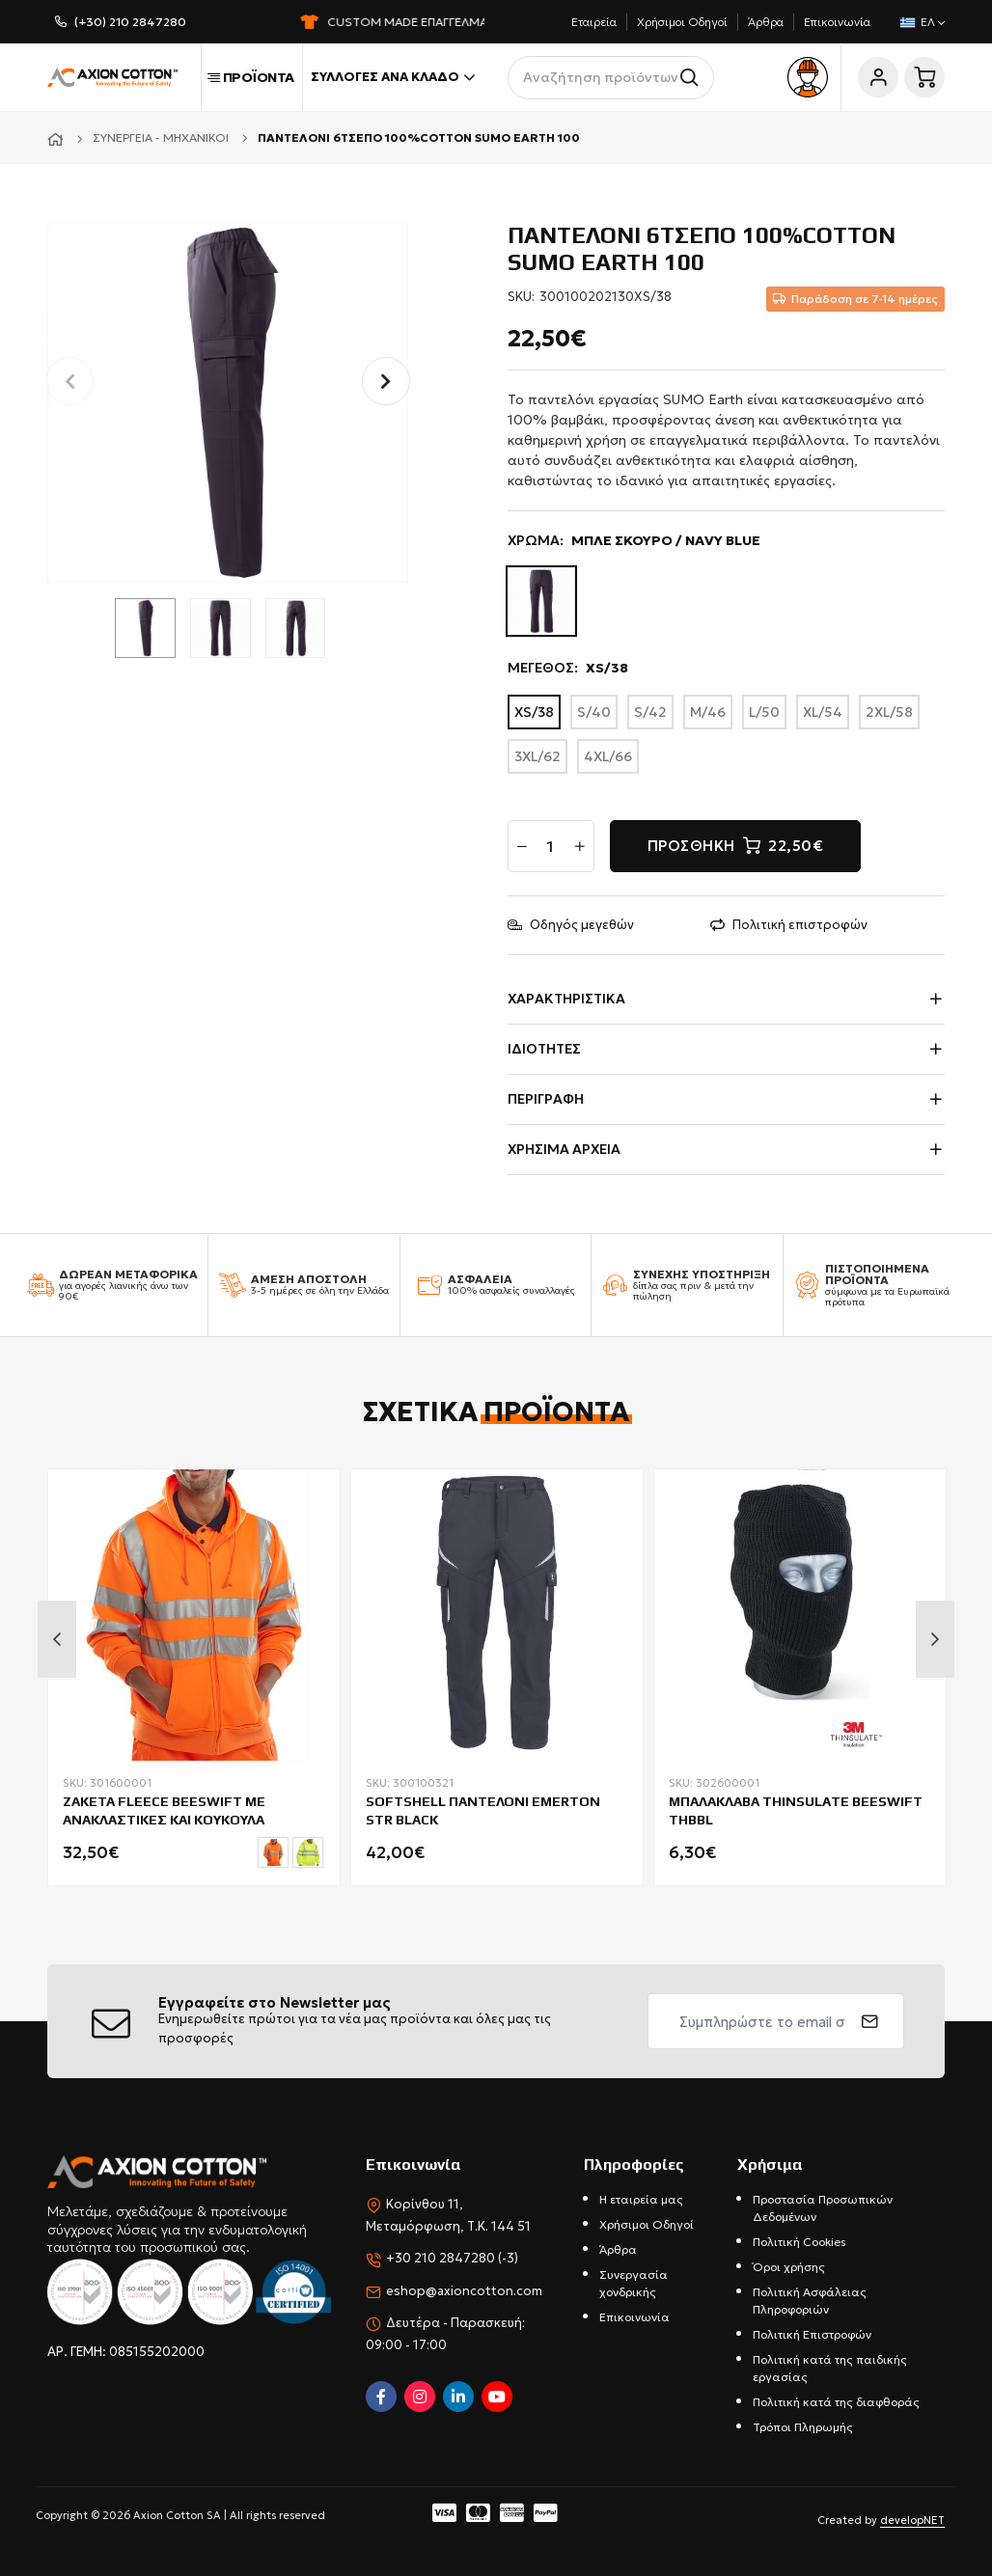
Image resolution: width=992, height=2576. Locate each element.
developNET (912, 2520)
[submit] (870, 2021)
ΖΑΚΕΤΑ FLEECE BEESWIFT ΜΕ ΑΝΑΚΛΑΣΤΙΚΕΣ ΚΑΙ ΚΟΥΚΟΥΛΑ (164, 1810)
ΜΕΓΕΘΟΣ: (568, 668)
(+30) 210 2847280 (130, 21)
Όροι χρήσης (789, 2267)
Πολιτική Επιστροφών (812, 2334)
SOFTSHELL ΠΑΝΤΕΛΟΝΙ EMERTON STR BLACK (483, 1810)
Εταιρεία (594, 21)
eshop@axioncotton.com (464, 2291)
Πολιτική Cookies (799, 2241)
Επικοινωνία (837, 21)
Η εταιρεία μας (641, 2199)
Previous (57, 1639)
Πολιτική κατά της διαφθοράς (836, 2402)
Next (935, 1639)
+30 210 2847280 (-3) (452, 2258)
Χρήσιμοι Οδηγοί (682, 21)
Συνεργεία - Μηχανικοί (161, 137)
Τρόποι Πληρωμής (803, 2427)
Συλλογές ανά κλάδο (393, 77)
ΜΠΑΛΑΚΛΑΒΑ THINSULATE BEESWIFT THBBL (796, 1810)
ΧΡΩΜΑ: (634, 541)
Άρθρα (766, 21)
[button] (386, 381)
